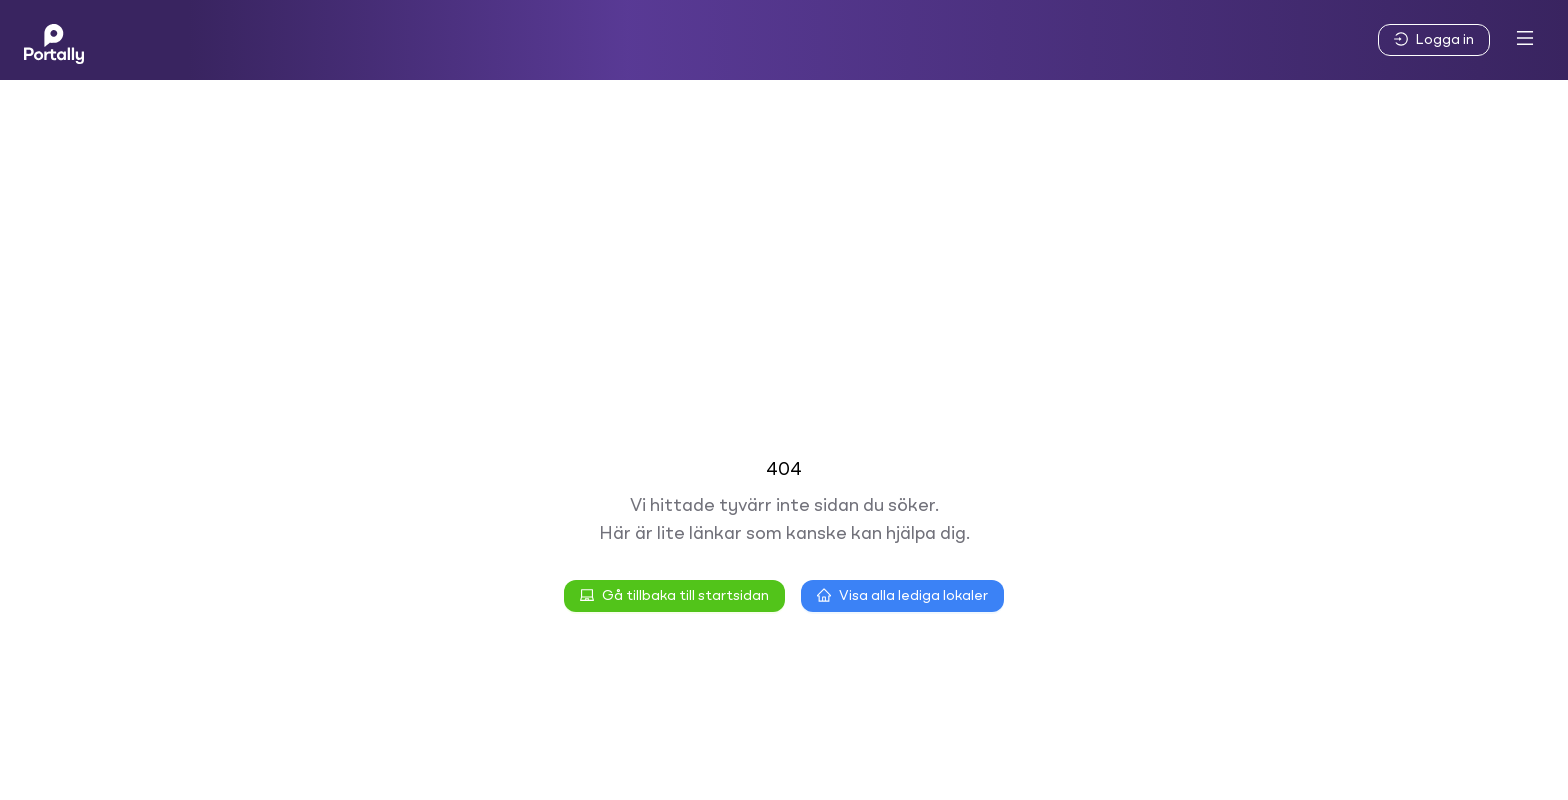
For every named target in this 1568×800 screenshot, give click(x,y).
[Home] (54, 40)
